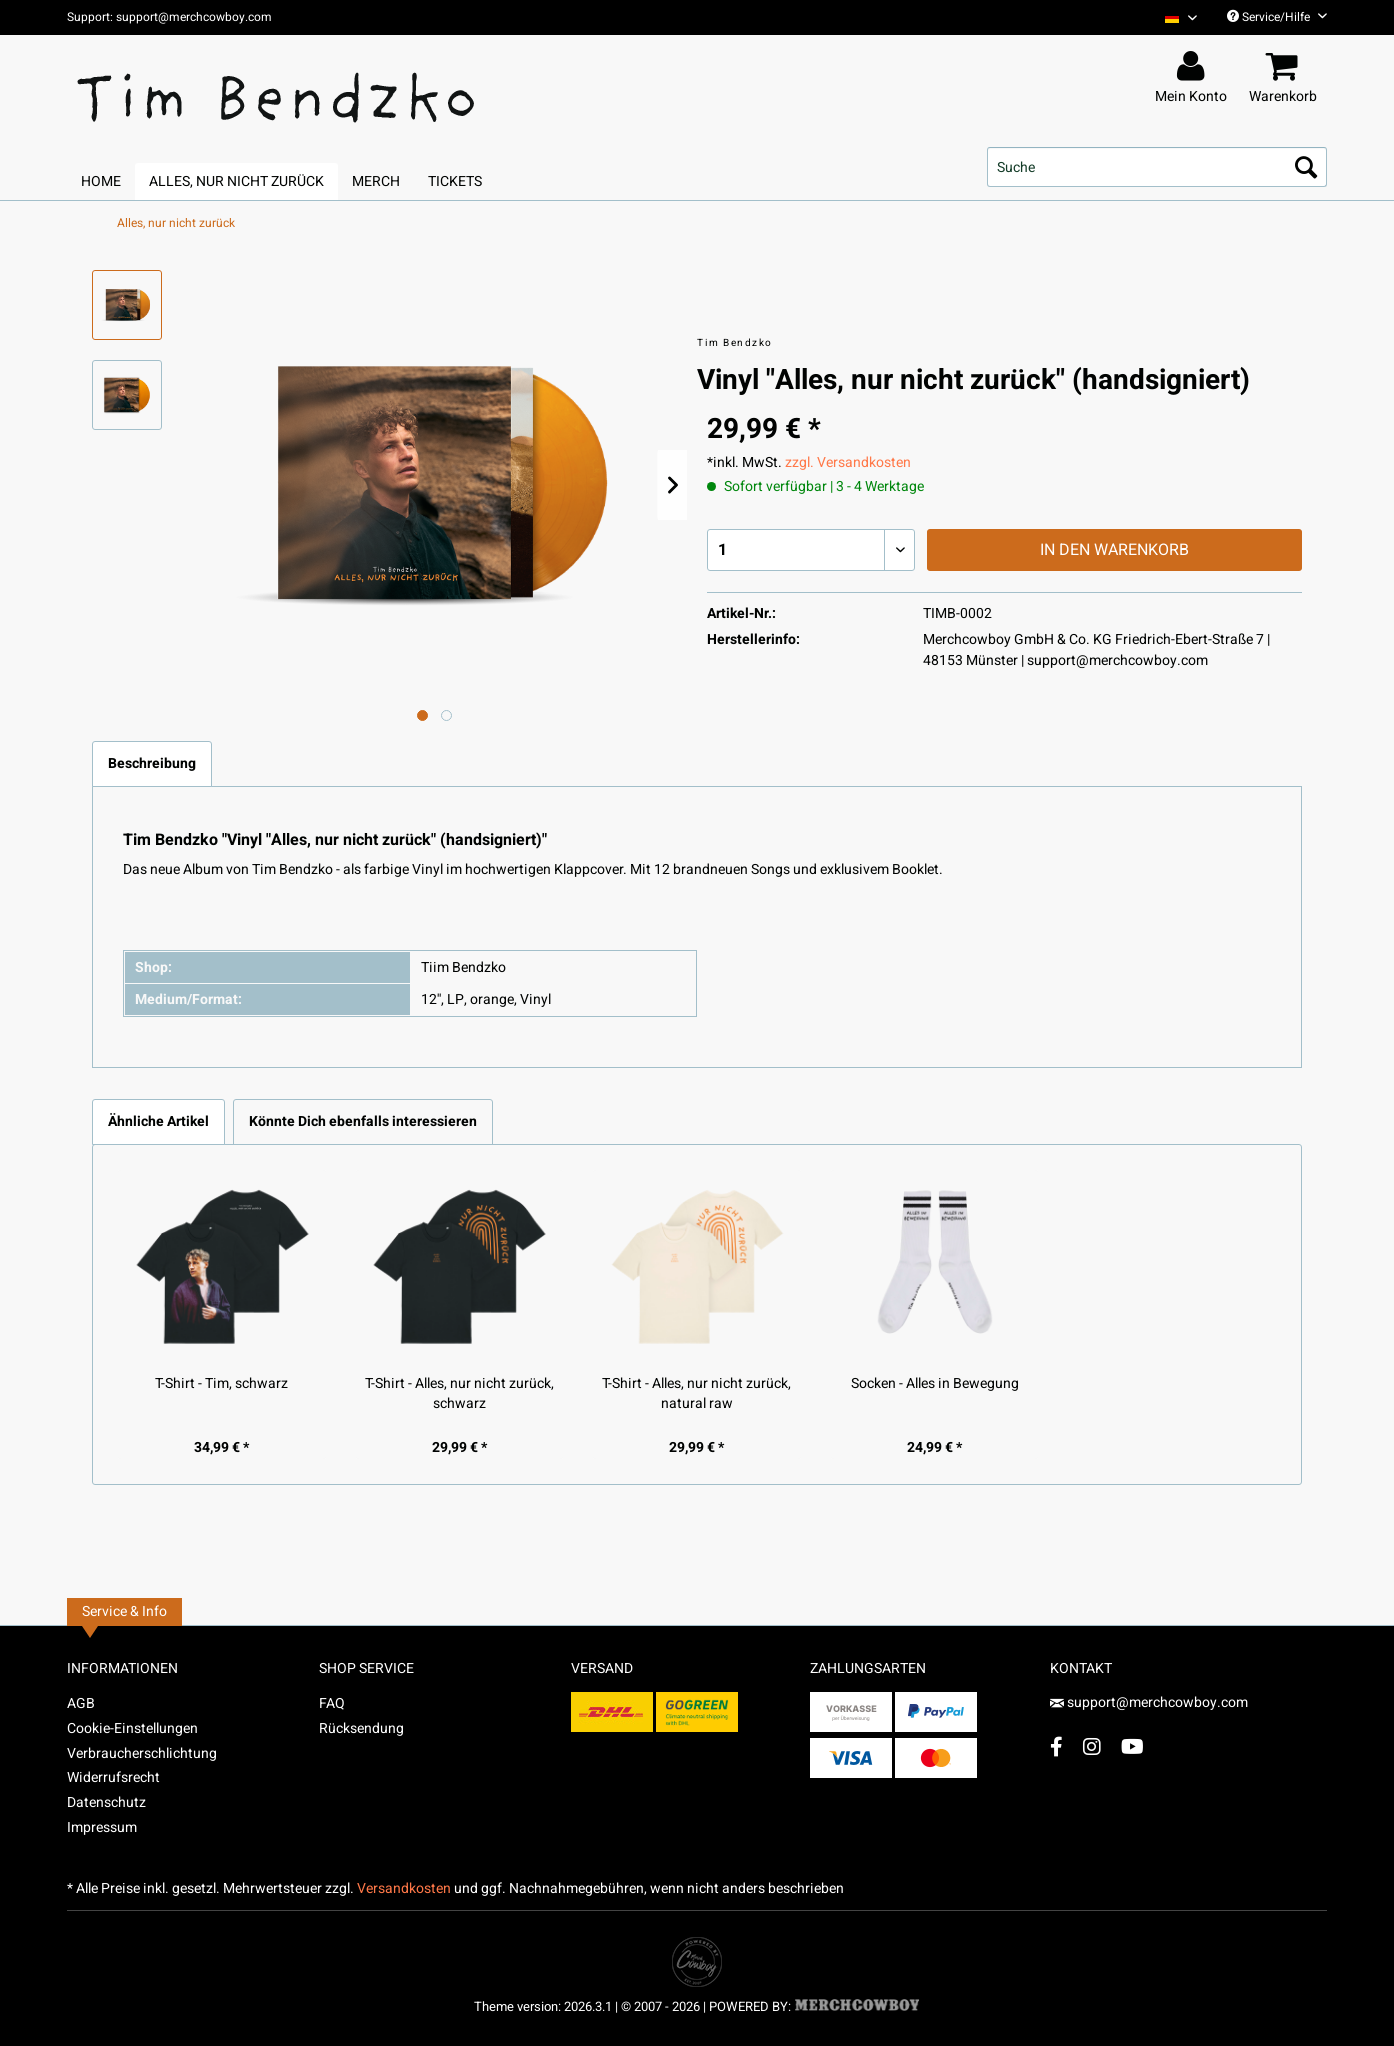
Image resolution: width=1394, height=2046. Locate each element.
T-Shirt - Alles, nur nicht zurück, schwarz (459, 1394)
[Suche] (1157, 167)
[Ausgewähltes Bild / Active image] (422, 715)
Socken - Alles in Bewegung (935, 1384)
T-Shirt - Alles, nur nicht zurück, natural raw (696, 1394)
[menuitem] (1173, 17)
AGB (81, 1703)
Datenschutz (106, 1802)
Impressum (102, 1827)
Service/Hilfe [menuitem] (1277, 17)
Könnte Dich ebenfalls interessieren (363, 1121)
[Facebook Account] (1056, 1746)
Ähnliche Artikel (158, 1121)
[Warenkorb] (1286, 67)
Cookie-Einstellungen (132, 1728)
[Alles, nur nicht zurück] (236, 181)
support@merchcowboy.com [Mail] (1149, 1702)
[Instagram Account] (1092, 1746)
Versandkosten (404, 1888)
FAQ (332, 1703)
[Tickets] (455, 181)
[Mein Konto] (1194, 67)
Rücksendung (361, 1728)
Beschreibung (152, 763)
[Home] (101, 181)
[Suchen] (1306, 167)
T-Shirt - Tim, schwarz (221, 1384)
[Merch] (376, 181)
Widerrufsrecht (113, 1777)
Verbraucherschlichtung (142, 1753)
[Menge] (811, 550)
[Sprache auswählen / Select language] (1181, 17)
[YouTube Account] (1132, 1746)
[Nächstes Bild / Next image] (446, 715)
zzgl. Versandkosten (848, 462)
